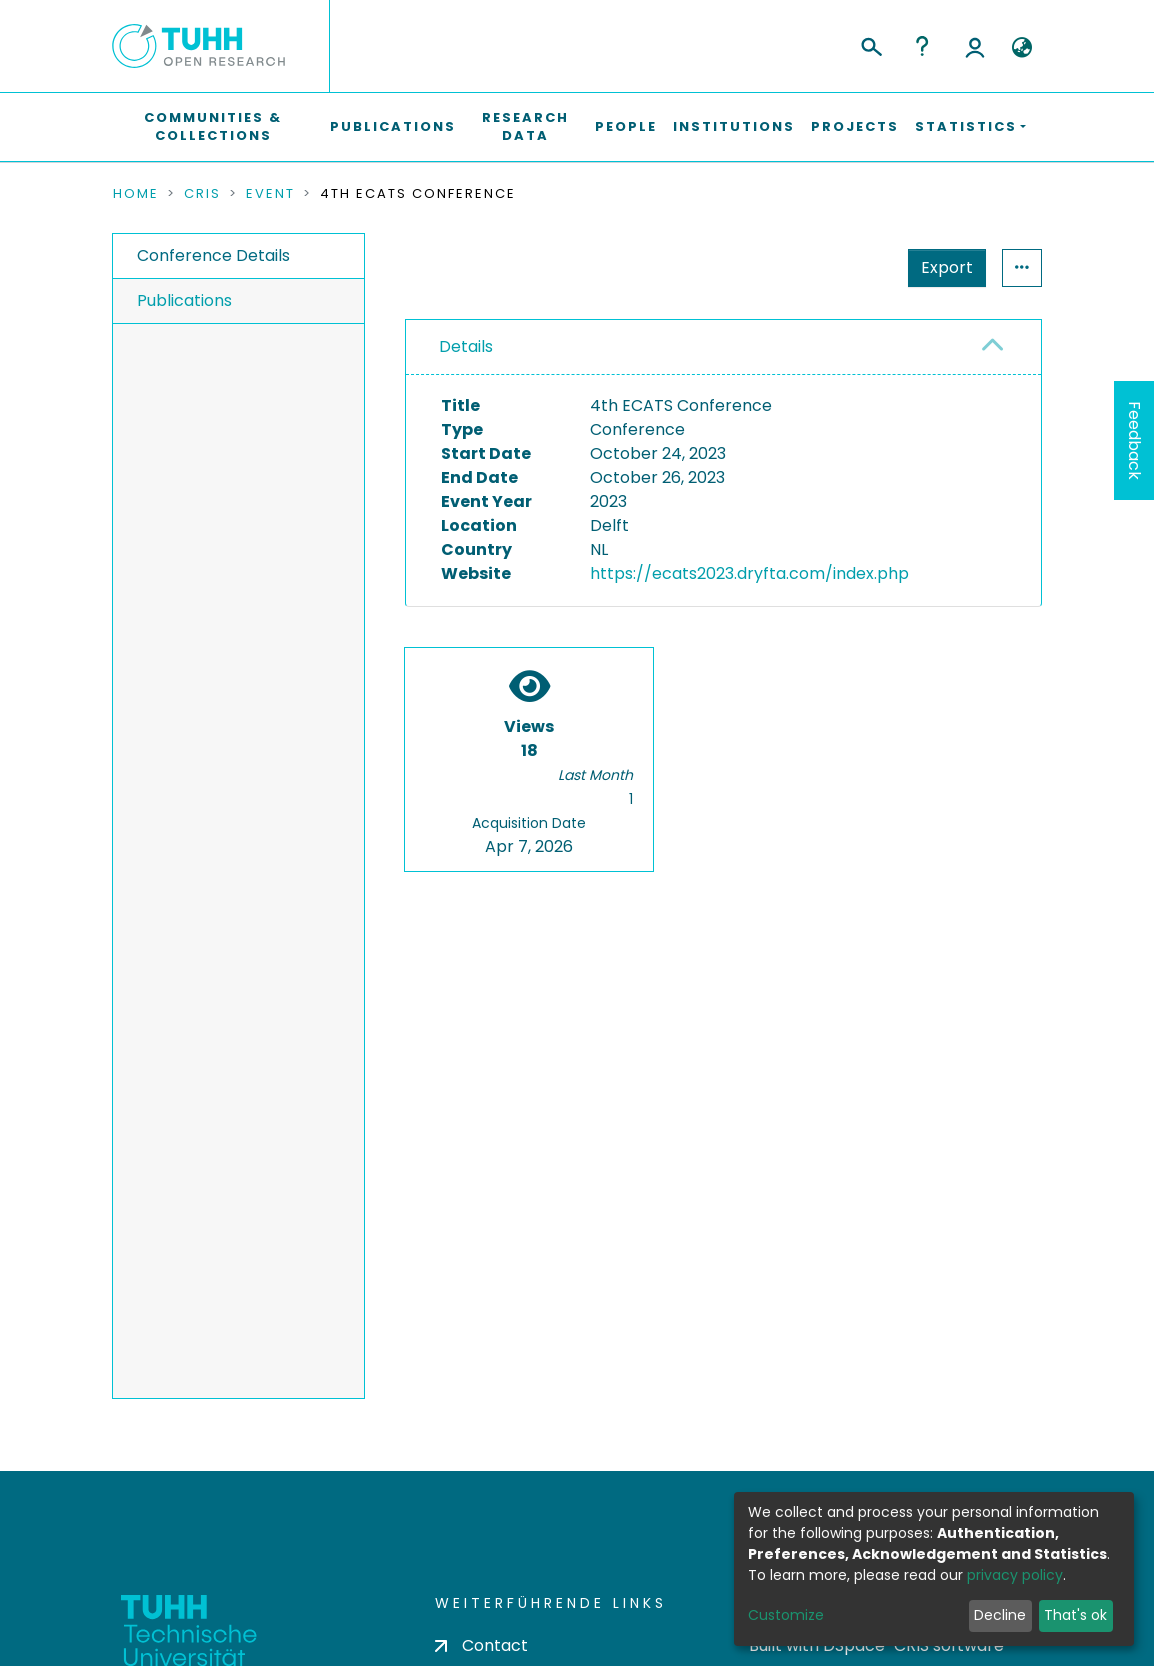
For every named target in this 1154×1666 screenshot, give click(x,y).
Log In (975, 46)
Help (922, 46)
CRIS (202, 194)
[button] (1021, 48)
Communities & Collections (213, 126)
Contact (481, 1645)
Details (466, 346)
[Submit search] (870, 44)
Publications (393, 126)
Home (136, 194)
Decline (1000, 1615)
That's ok (1075, 1615)
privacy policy (1015, 1575)
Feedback (1134, 440)
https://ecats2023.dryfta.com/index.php (749, 573)
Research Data (525, 126)
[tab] (723, 347)
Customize (786, 1615)
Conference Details (213, 255)
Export (947, 267)
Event (270, 194)
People (626, 126)
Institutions (734, 126)
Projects (855, 126)
